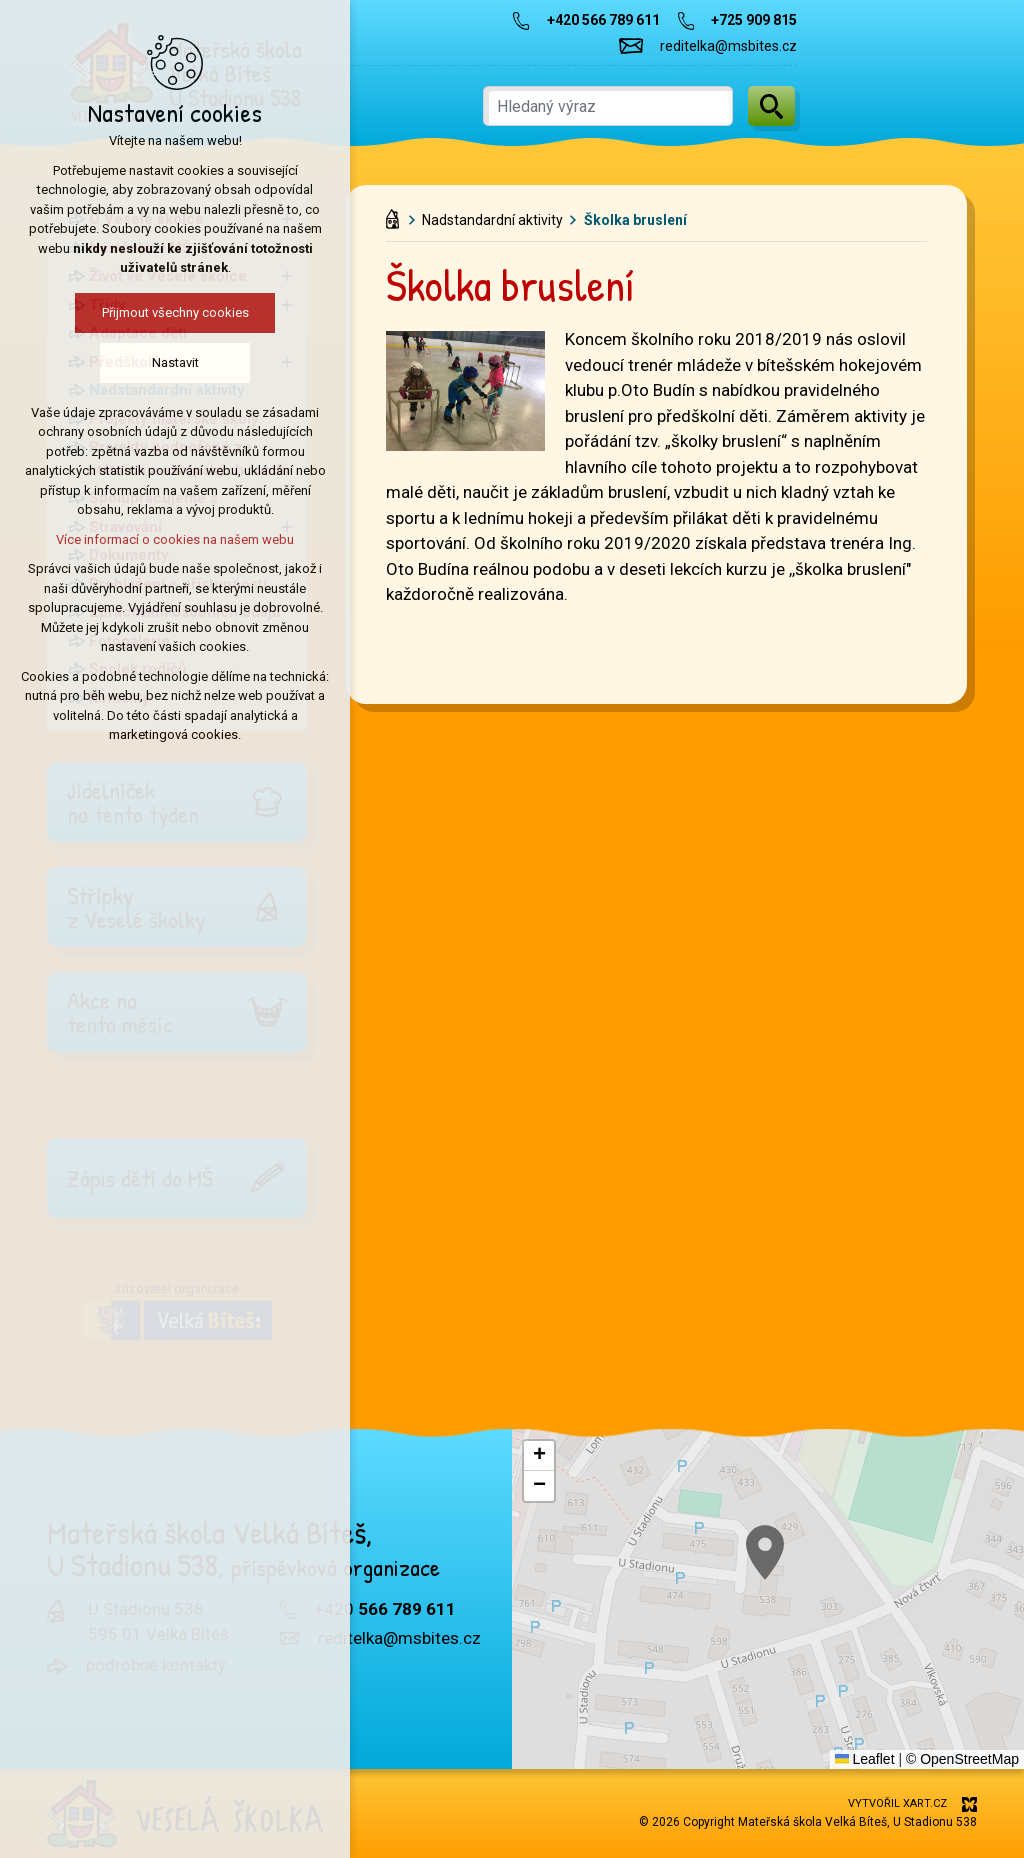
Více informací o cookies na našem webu (148, 539)
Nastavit (147, 362)
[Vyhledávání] (771, 106)
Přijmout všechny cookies (147, 312)
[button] (539, 1456)
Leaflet (865, 1759)
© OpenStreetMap (962, 1759)
